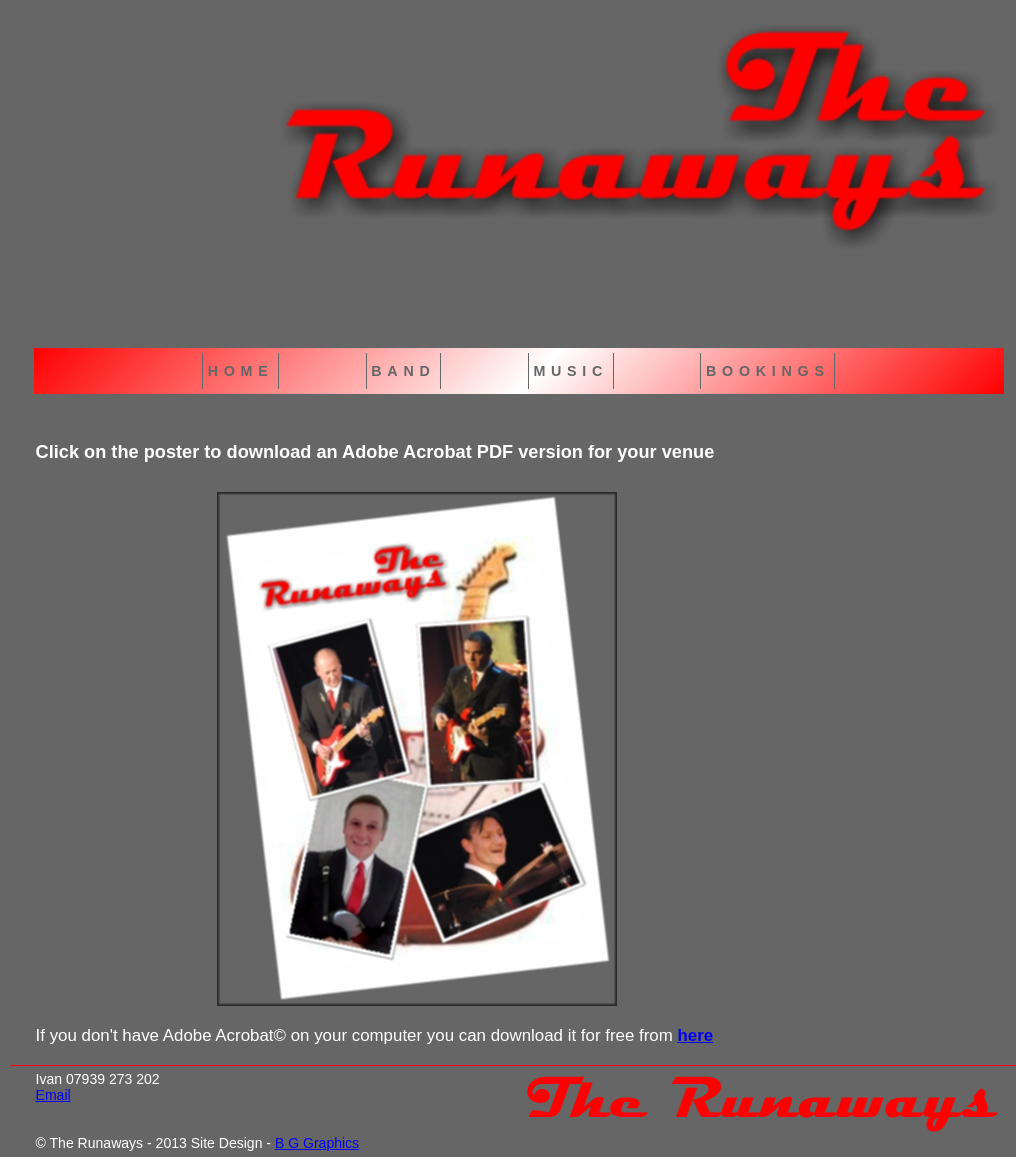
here (695, 1035)
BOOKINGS (768, 371)
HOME (241, 371)
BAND (403, 371)
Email (53, 1095)
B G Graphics (317, 1143)
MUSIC (570, 371)
